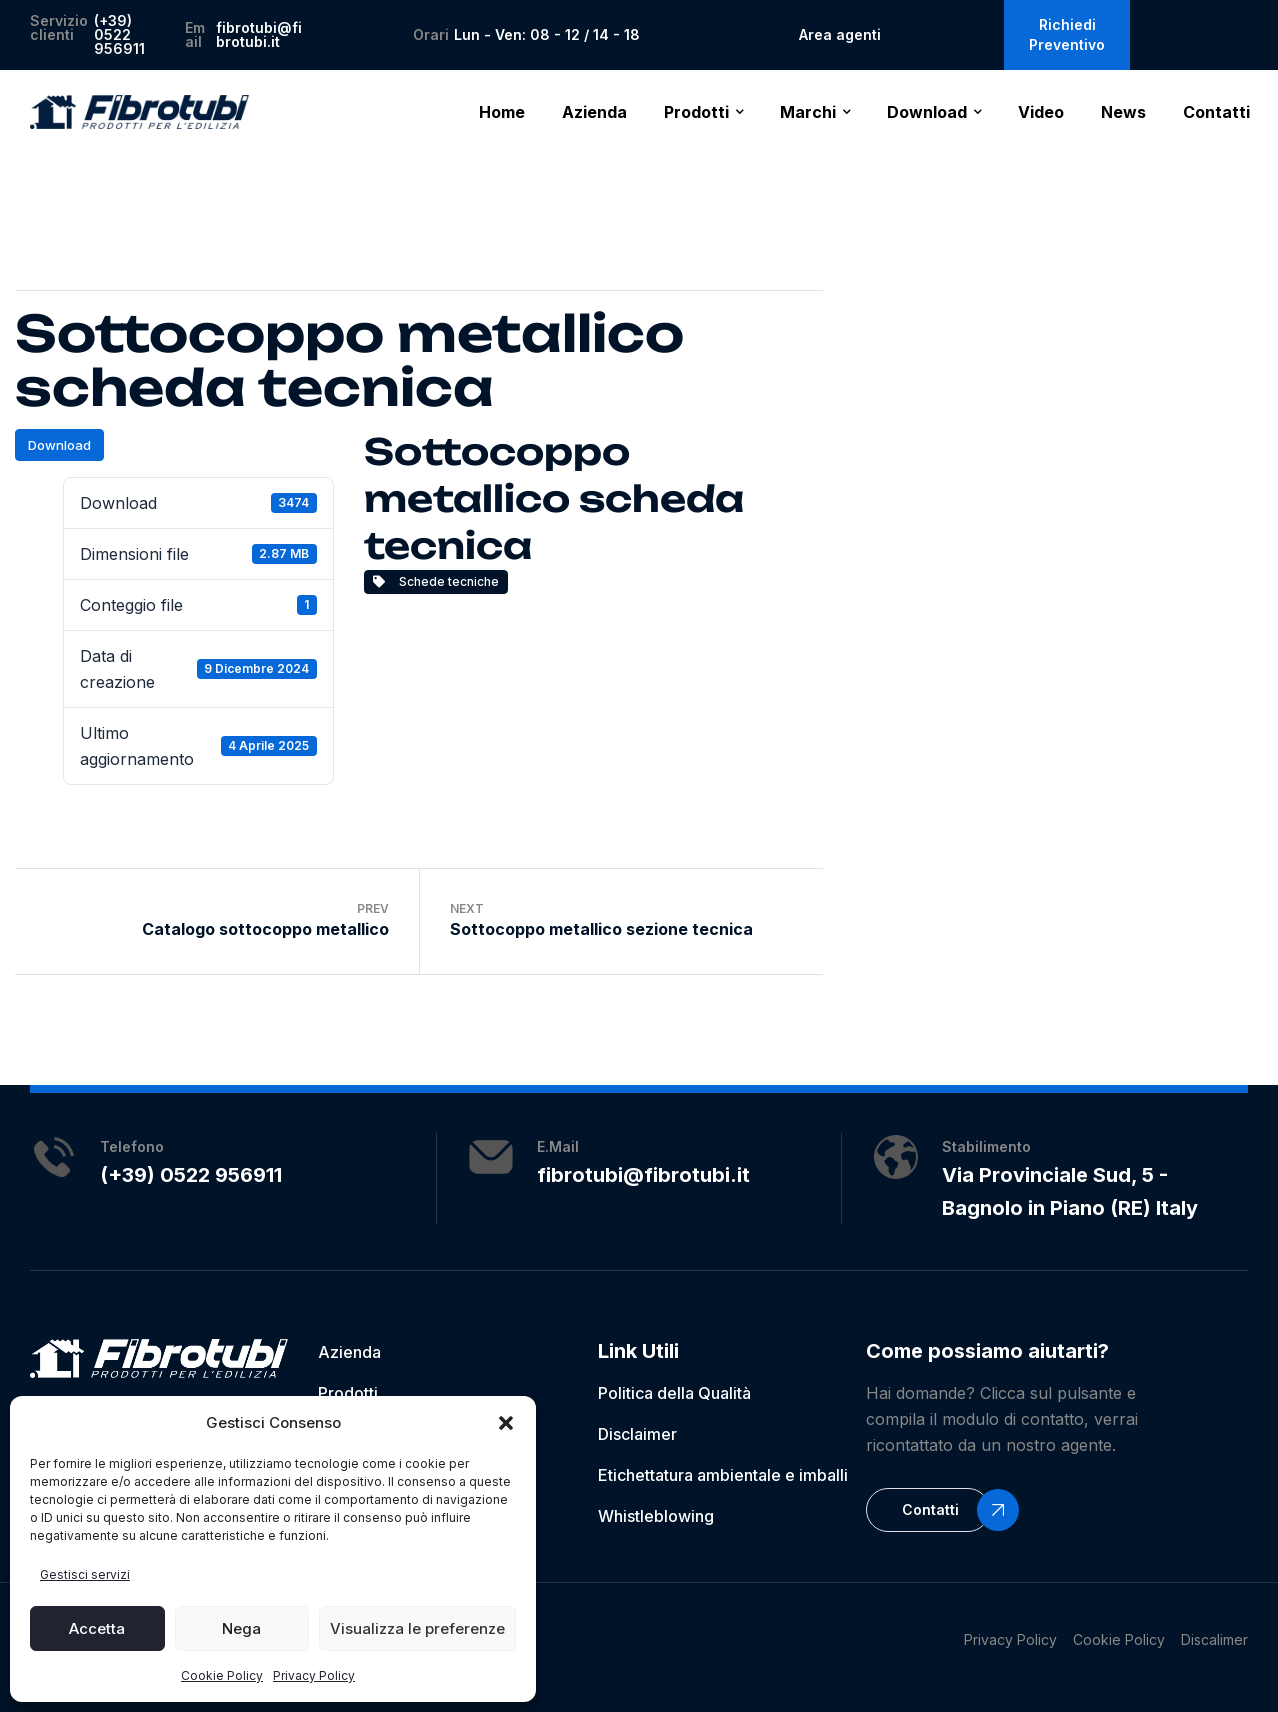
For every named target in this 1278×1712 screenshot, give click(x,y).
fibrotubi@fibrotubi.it (259, 34)
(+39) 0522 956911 (119, 34)
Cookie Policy (222, 1675)
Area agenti (840, 34)
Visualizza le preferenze (417, 1628)
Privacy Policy (314, 1675)
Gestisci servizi (85, 1574)
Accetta (97, 1628)
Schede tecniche (436, 581)
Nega (241, 1628)
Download (59, 445)
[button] (506, 1423)
